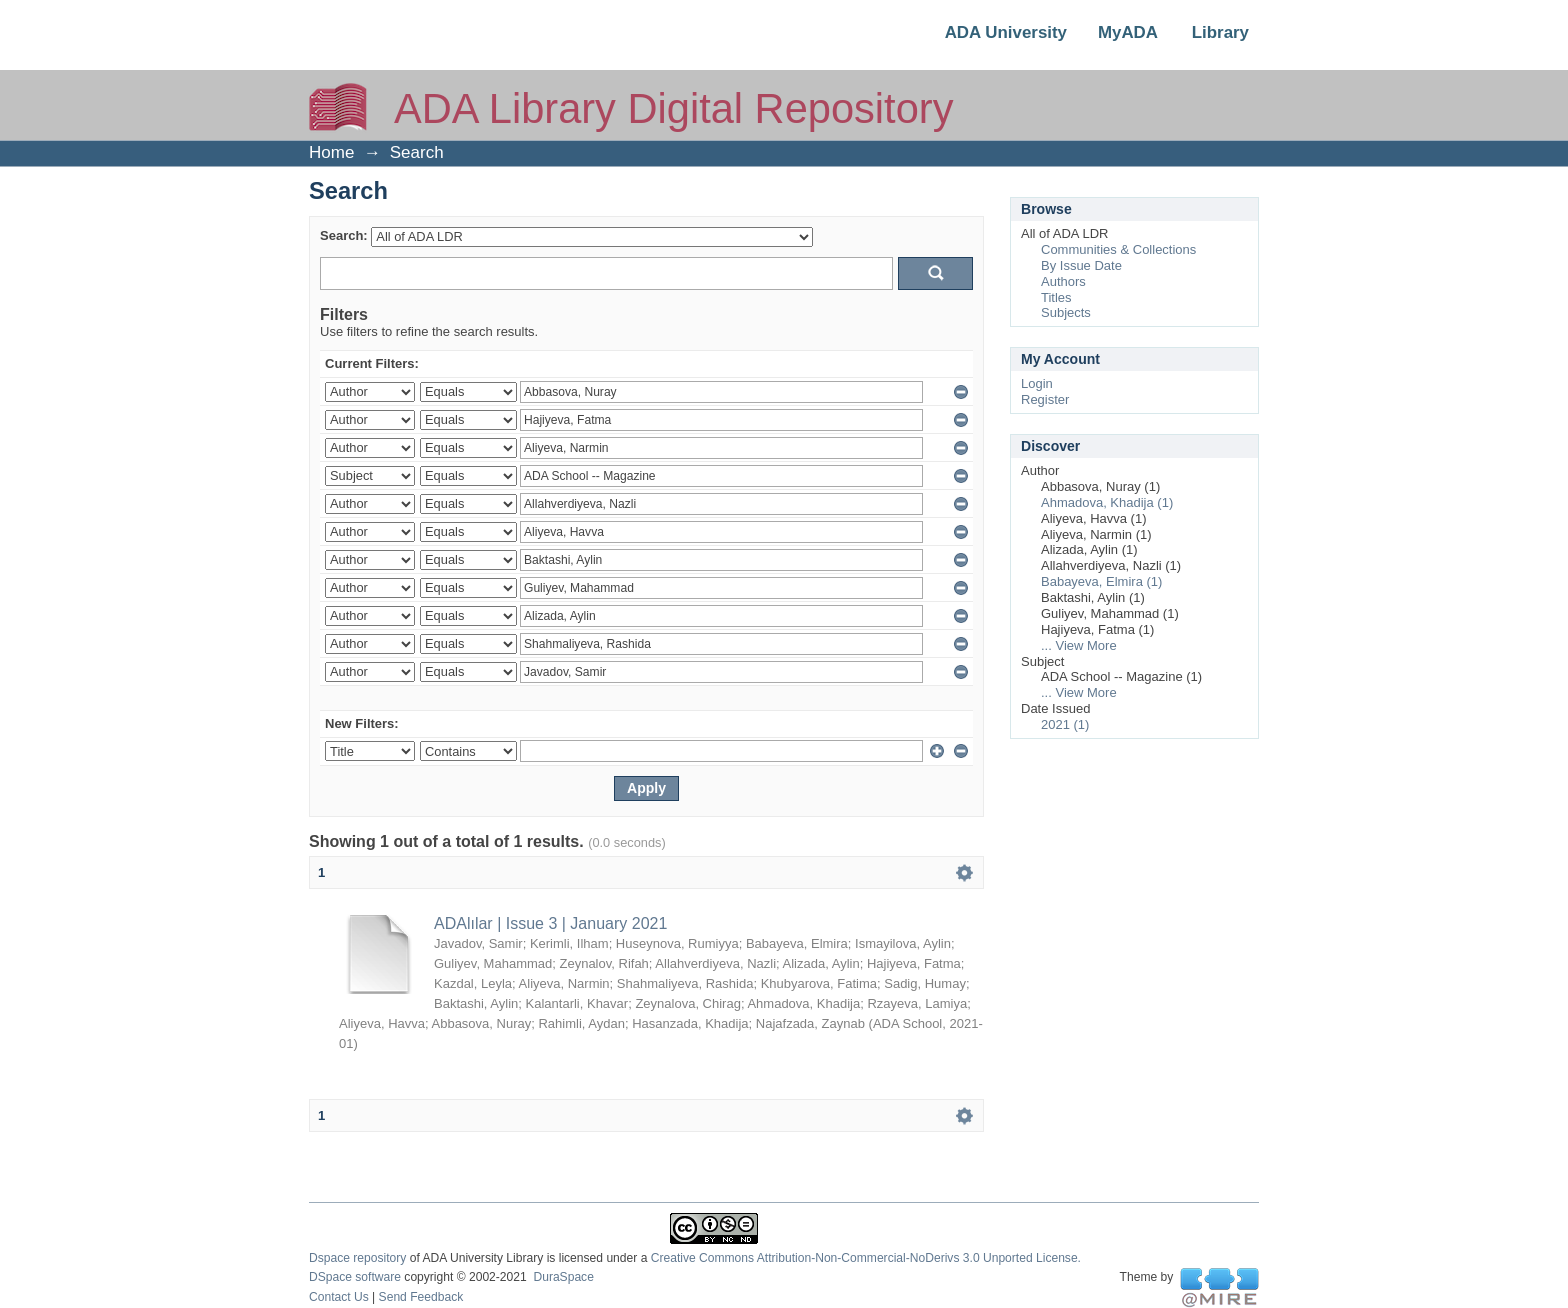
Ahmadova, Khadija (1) (1107, 502)
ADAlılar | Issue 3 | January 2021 (550, 923)
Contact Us (339, 1297)
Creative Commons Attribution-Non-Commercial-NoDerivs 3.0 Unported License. (866, 1258)
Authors (1063, 281)
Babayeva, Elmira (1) (1101, 581)
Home (331, 152)
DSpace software (355, 1277)
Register (1045, 399)
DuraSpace (563, 1277)
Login (1037, 383)
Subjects (1066, 312)
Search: (344, 235)
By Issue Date (1081, 265)
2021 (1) (1065, 724)
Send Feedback (421, 1297)
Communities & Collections (1118, 249)
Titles (1056, 297)
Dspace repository (357, 1258)
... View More (1079, 645)
